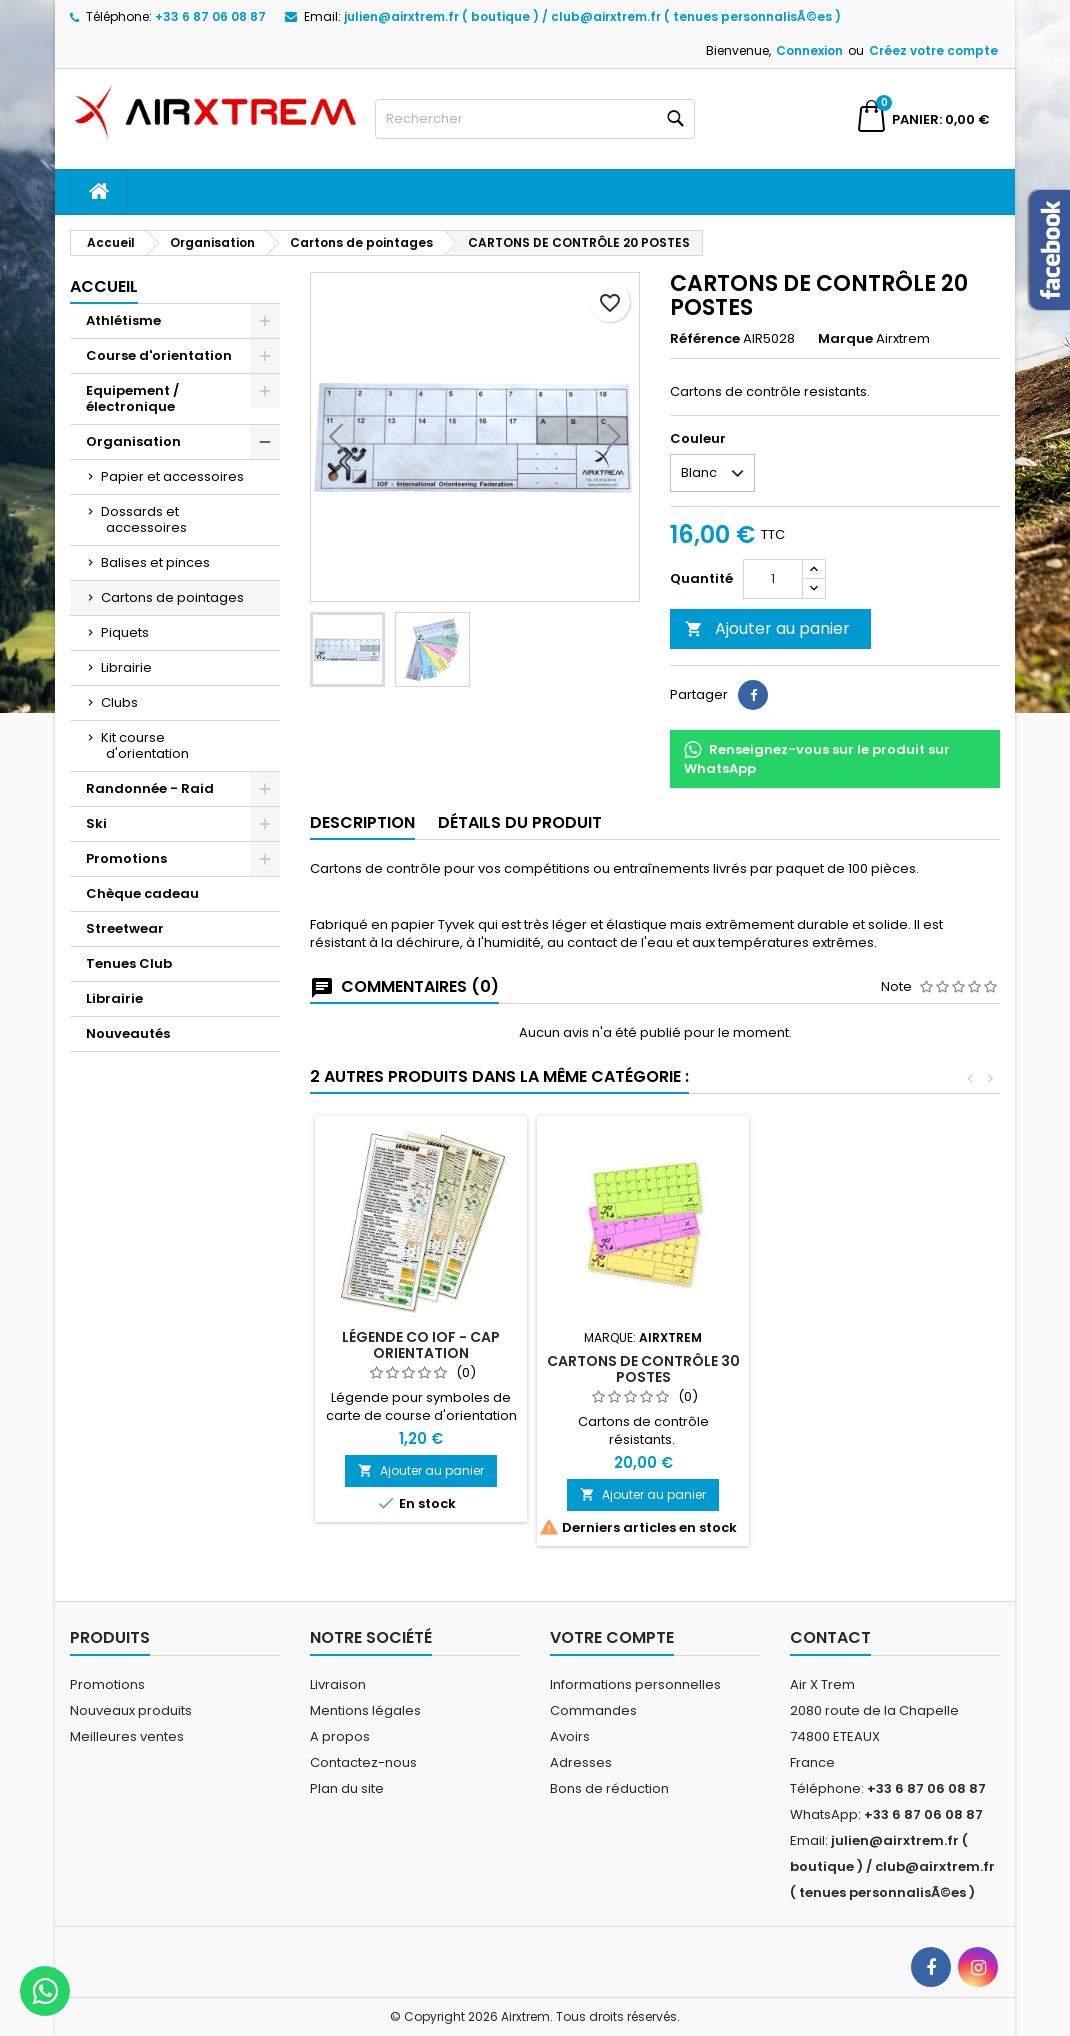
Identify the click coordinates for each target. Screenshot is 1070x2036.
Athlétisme (123, 320)
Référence (705, 339)
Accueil (104, 286)
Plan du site (347, 1788)
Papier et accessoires (172, 476)
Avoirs (570, 1736)
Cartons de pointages (172, 597)
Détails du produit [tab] (520, 822)
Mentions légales (365, 1710)
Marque (845, 339)
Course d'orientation (159, 355)
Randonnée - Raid (150, 788)
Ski (96, 823)
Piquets (125, 632)
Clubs (119, 702)
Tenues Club (129, 963)
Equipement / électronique (132, 398)
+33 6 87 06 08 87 (210, 16)
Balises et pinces (155, 562)
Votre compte (612, 1637)
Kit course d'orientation (145, 745)
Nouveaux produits (131, 1710)
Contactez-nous (363, 1762)
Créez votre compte (933, 50)
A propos (340, 1736)
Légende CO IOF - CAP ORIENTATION (421, 1345)
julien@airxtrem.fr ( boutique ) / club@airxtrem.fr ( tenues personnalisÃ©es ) (592, 16)
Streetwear (125, 928)
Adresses (581, 1762)
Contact (830, 1637)
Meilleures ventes (127, 1736)
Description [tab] (362, 822)
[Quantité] (773, 579)
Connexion (809, 50)
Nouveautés (128, 1033)
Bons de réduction (609, 1788)
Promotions (126, 858)
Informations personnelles (635, 1684)
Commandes (593, 1710)
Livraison (338, 1684)
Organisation (133, 441)
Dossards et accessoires (144, 519)
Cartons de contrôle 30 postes (643, 1369)
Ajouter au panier (767, 628)
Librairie (126, 667)
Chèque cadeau (142, 893)
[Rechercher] (535, 119)
